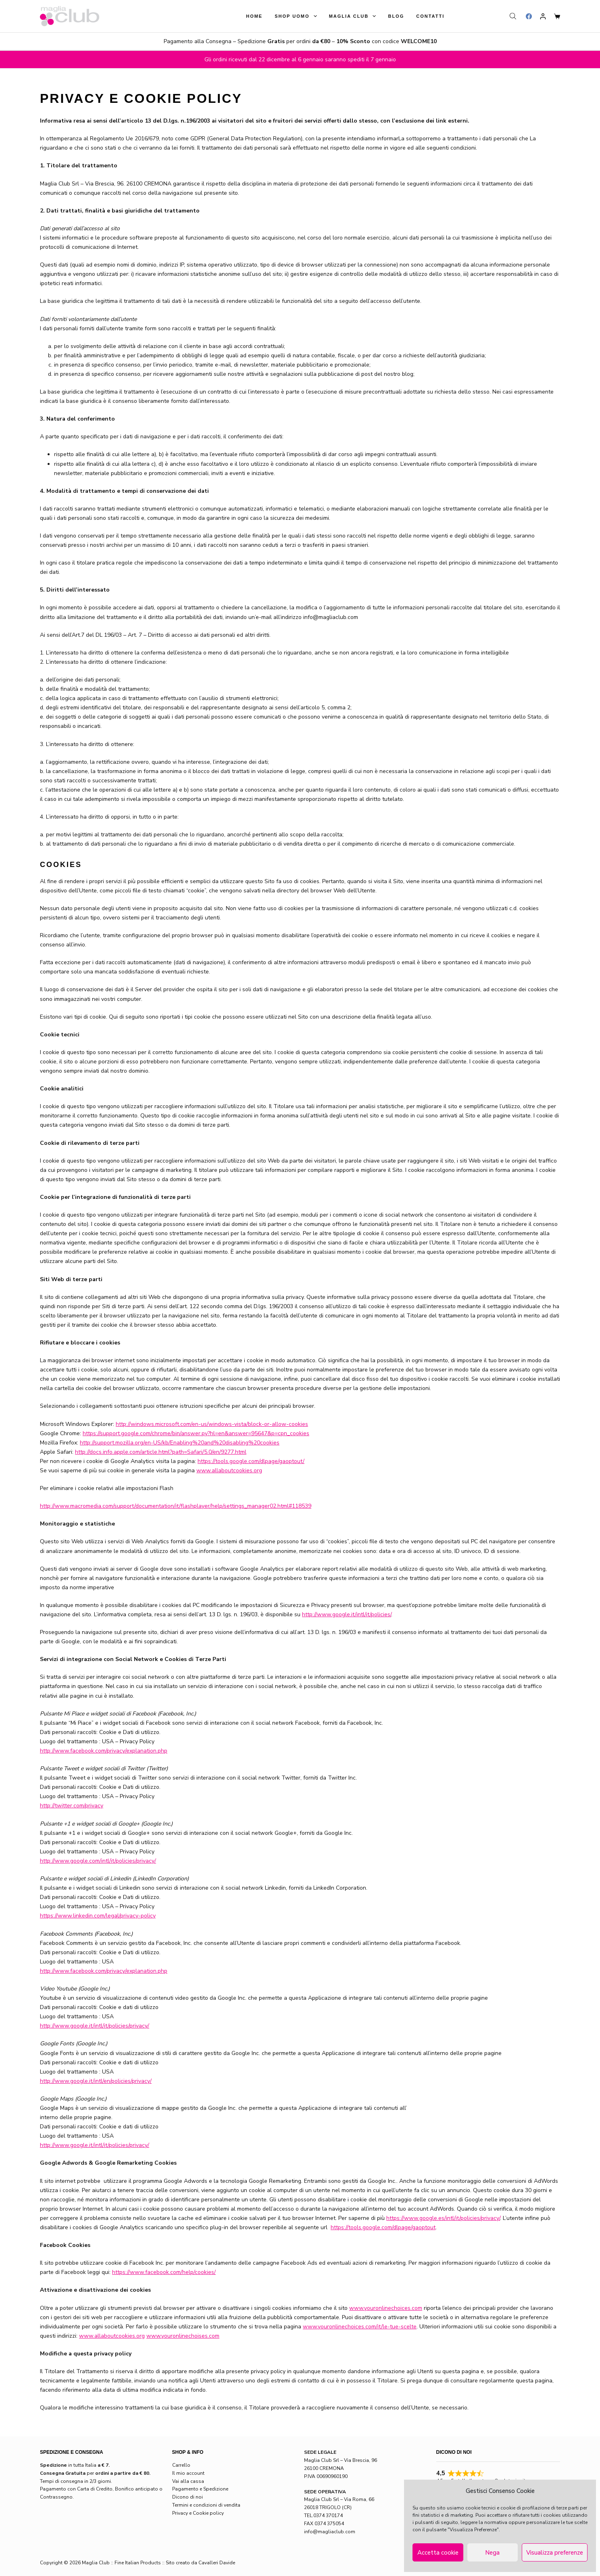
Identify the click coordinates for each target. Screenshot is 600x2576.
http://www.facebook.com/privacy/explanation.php (103, 1751)
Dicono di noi (187, 2497)
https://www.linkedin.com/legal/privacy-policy (98, 1915)
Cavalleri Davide (216, 2562)
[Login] (543, 16)
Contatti (430, 16)
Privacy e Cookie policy (198, 2513)
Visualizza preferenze (554, 2553)
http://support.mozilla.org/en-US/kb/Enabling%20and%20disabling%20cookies (179, 1442)
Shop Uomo (297, 16)
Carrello (181, 2465)
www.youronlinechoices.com (385, 2308)
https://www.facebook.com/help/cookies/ (164, 2272)
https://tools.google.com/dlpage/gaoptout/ (251, 1461)
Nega (492, 2553)
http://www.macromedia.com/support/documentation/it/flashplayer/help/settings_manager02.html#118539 (175, 1506)
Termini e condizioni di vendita (206, 2505)
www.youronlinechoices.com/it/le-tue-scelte (360, 2326)
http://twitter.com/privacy (71, 1805)
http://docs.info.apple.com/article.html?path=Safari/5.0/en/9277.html (160, 1452)
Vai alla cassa (188, 2481)
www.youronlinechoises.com (182, 2336)
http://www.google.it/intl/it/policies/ (346, 1614)
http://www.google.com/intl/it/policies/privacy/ (98, 1861)
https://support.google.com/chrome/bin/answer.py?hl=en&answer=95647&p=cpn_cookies (196, 1433)
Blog (396, 16)
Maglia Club (354, 16)
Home (254, 16)
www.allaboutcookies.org (229, 1470)
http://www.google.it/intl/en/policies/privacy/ (96, 2081)
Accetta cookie (437, 2553)
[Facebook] (529, 16)
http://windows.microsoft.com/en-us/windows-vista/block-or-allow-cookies (212, 1424)
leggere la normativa (483, 2522)
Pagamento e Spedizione (200, 2489)
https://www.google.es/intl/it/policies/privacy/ (443, 2218)
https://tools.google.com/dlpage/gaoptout (383, 2227)
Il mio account (188, 2473)
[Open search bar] (514, 16)
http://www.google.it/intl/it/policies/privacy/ (94, 2026)
